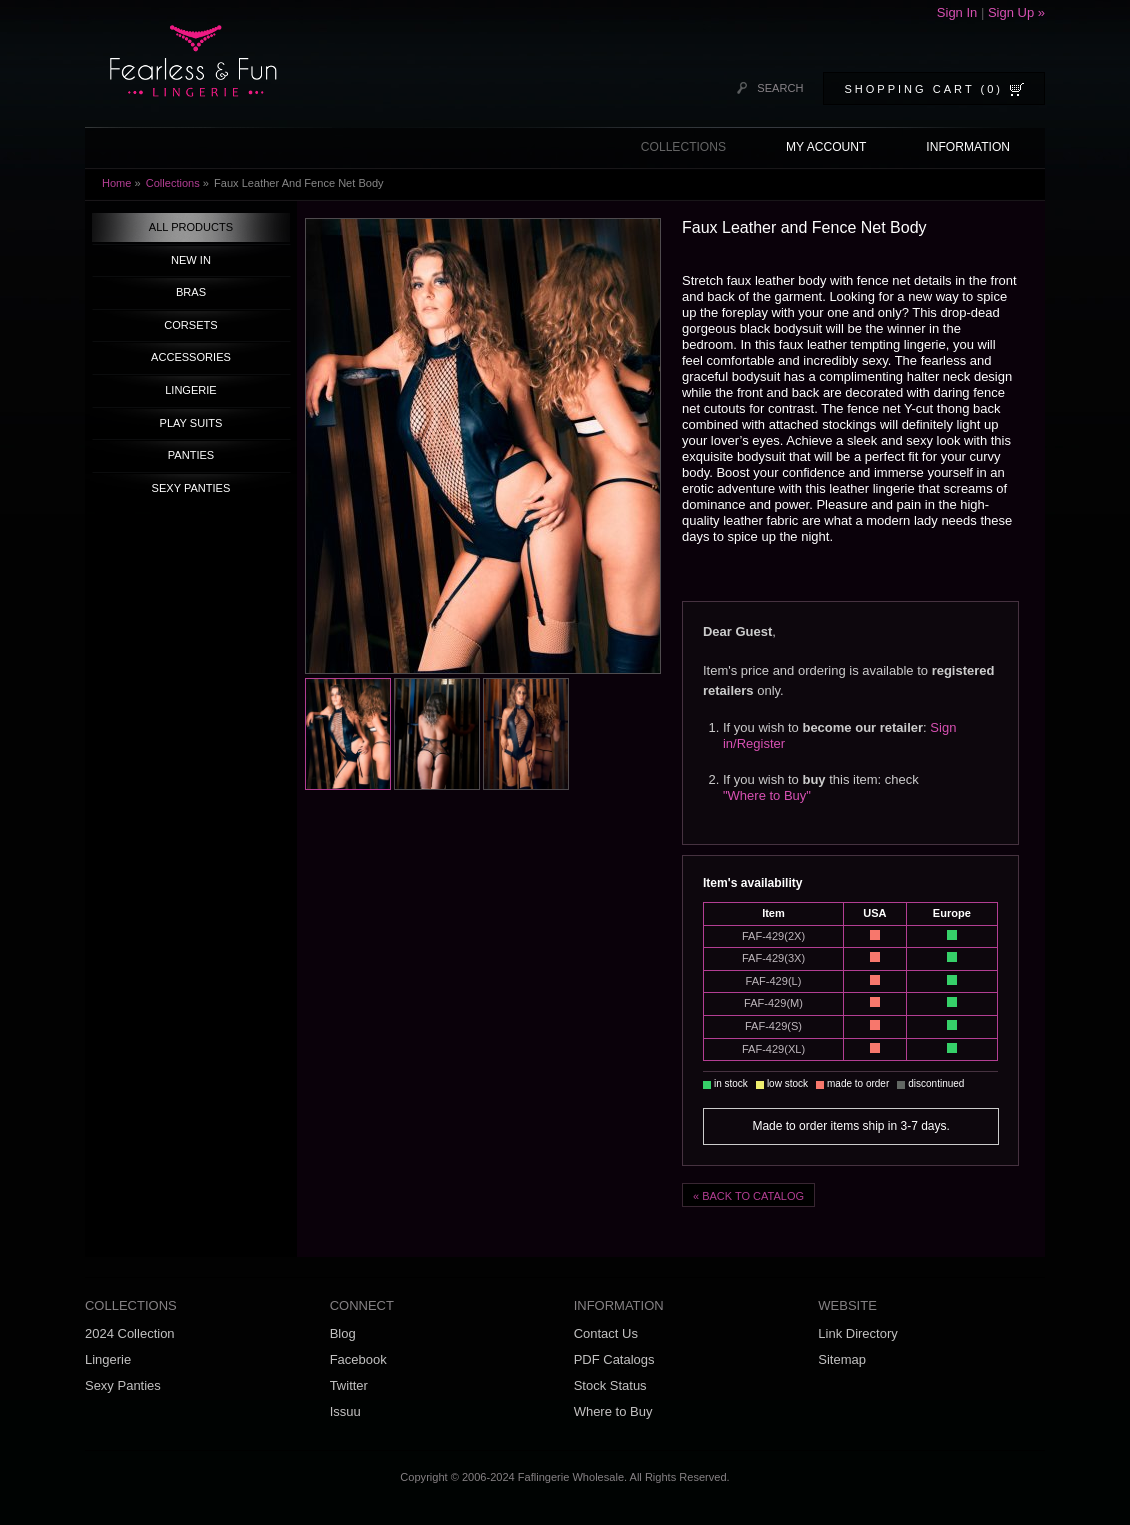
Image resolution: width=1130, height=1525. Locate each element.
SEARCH (780, 88)
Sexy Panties (123, 1385)
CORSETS (190, 325)
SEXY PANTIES (191, 488)
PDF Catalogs (614, 1359)
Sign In (959, 12)
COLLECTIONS (683, 147)
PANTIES (191, 455)
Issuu (345, 1411)
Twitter (349, 1385)
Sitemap (842, 1359)
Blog (343, 1333)
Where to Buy (613, 1411)
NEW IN (191, 260)
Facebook (358, 1359)
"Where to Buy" (767, 795)
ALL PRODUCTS (191, 227)
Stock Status (610, 1385)
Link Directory (857, 1333)
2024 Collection (130, 1333)
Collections (173, 183)
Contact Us (606, 1333)
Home (116, 183)
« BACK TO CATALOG (748, 1196)
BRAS (191, 292)
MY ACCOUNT (826, 147)
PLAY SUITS (191, 423)
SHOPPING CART (923, 89)
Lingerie (108, 1359)
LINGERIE (191, 390)
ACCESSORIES (191, 357)
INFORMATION (968, 147)
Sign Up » (1016, 12)
